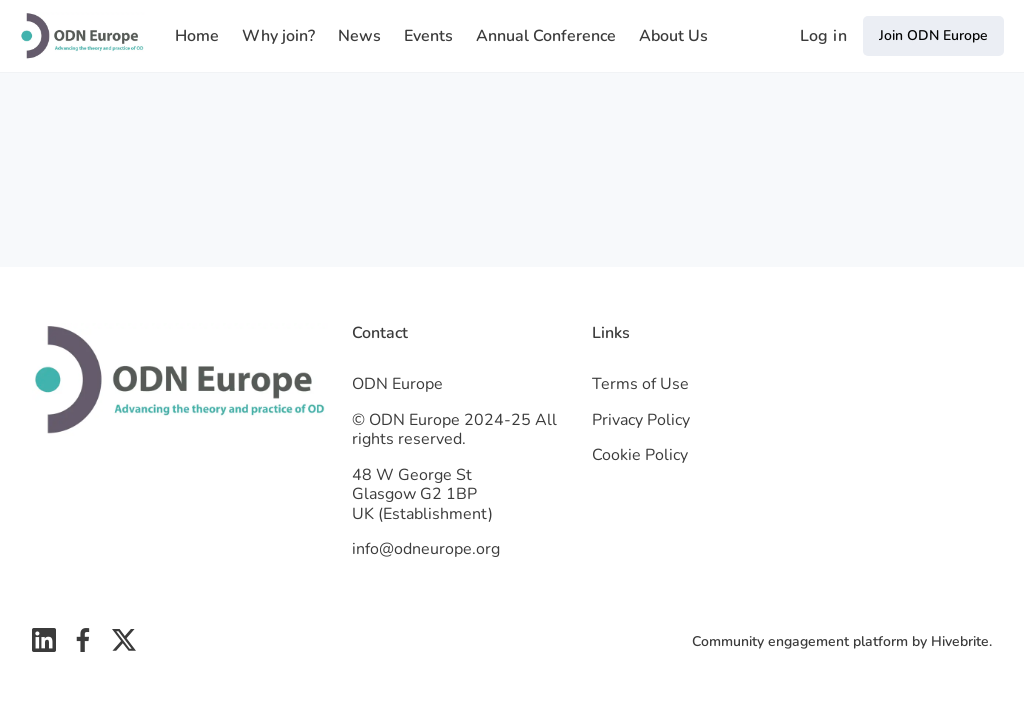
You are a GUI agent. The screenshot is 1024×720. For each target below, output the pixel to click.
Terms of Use (640, 384)
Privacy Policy (641, 420)
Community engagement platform (800, 641)
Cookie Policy (640, 455)
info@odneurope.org (426, 549)
